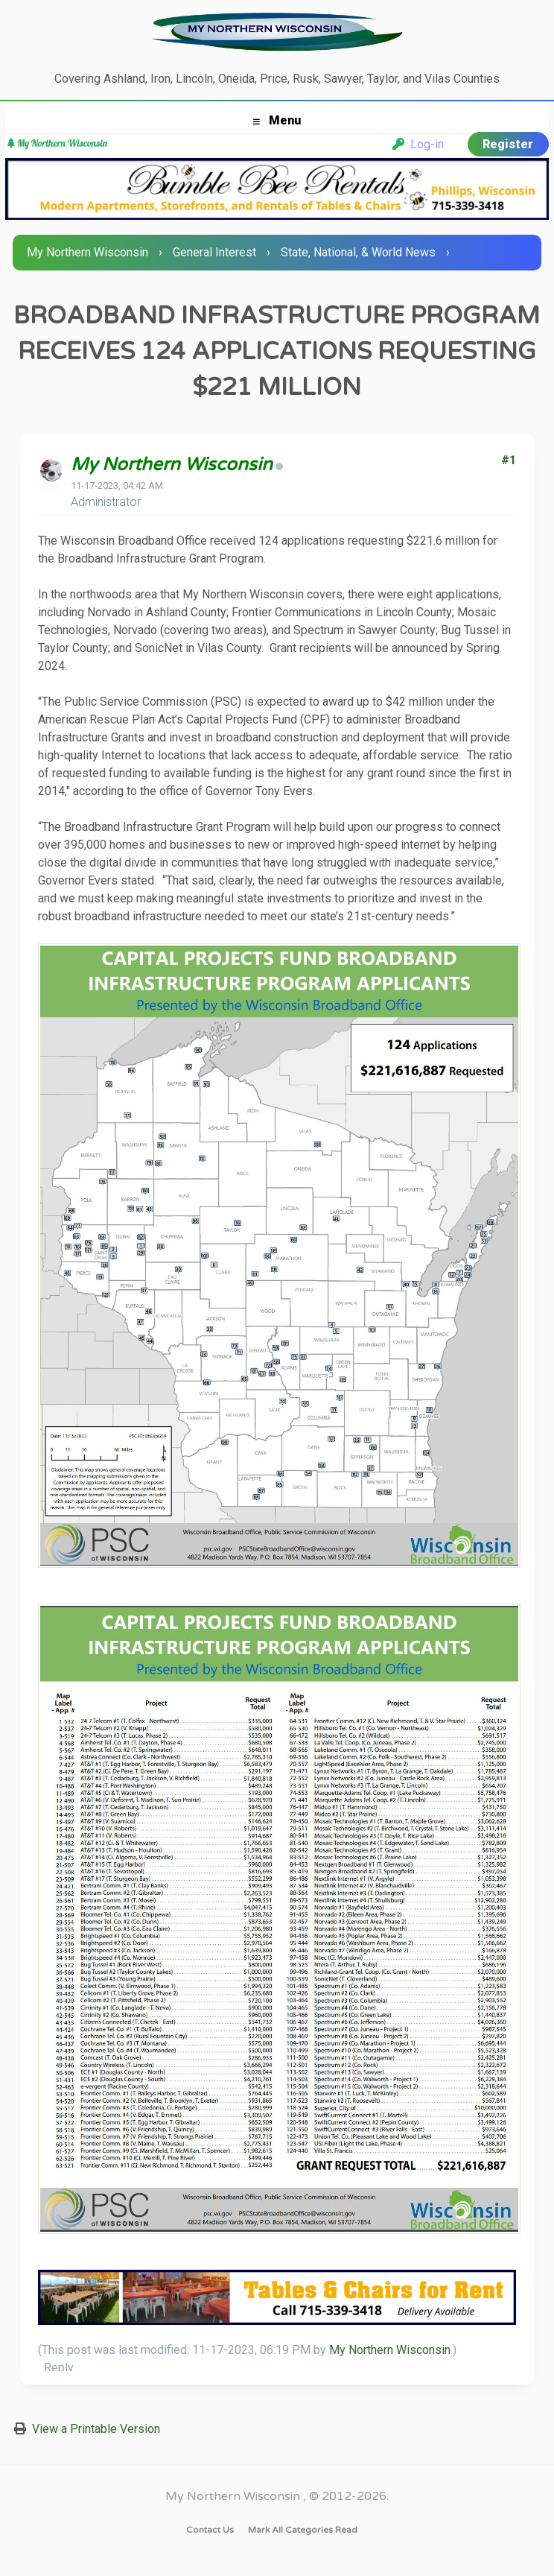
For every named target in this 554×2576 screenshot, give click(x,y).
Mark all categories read (302, 2530)
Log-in (418, 144)
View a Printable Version (96, 2429)
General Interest (214, 252)
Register (508, 144)
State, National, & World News (358, 252)
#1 (508, 460)
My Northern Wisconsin (87, 252)
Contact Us (210, 2530)
